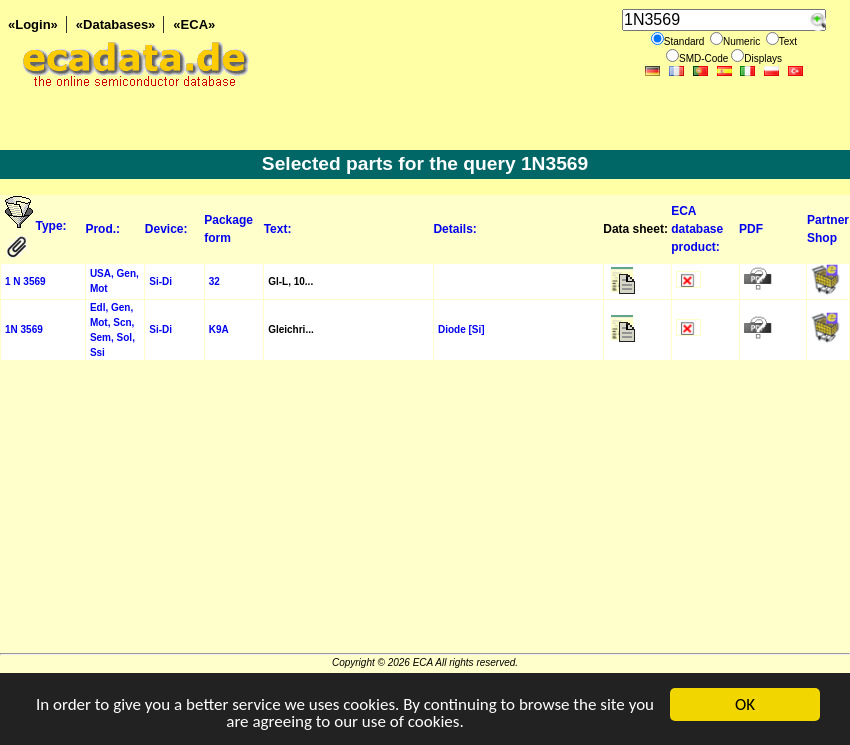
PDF (751, 229)
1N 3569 (24, 329)
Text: (278, 229)
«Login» (33, 24)
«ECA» (194, 24)
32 (214, 281)
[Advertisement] (425, 513)
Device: (166, 229)
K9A (219, 329)
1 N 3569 (25, 281)
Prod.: (102, 229)
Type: (53, 226)
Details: (454, 229)
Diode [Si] (461, 329)
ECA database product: (697, 229)
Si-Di (160, 281)
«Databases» (116, 24)
